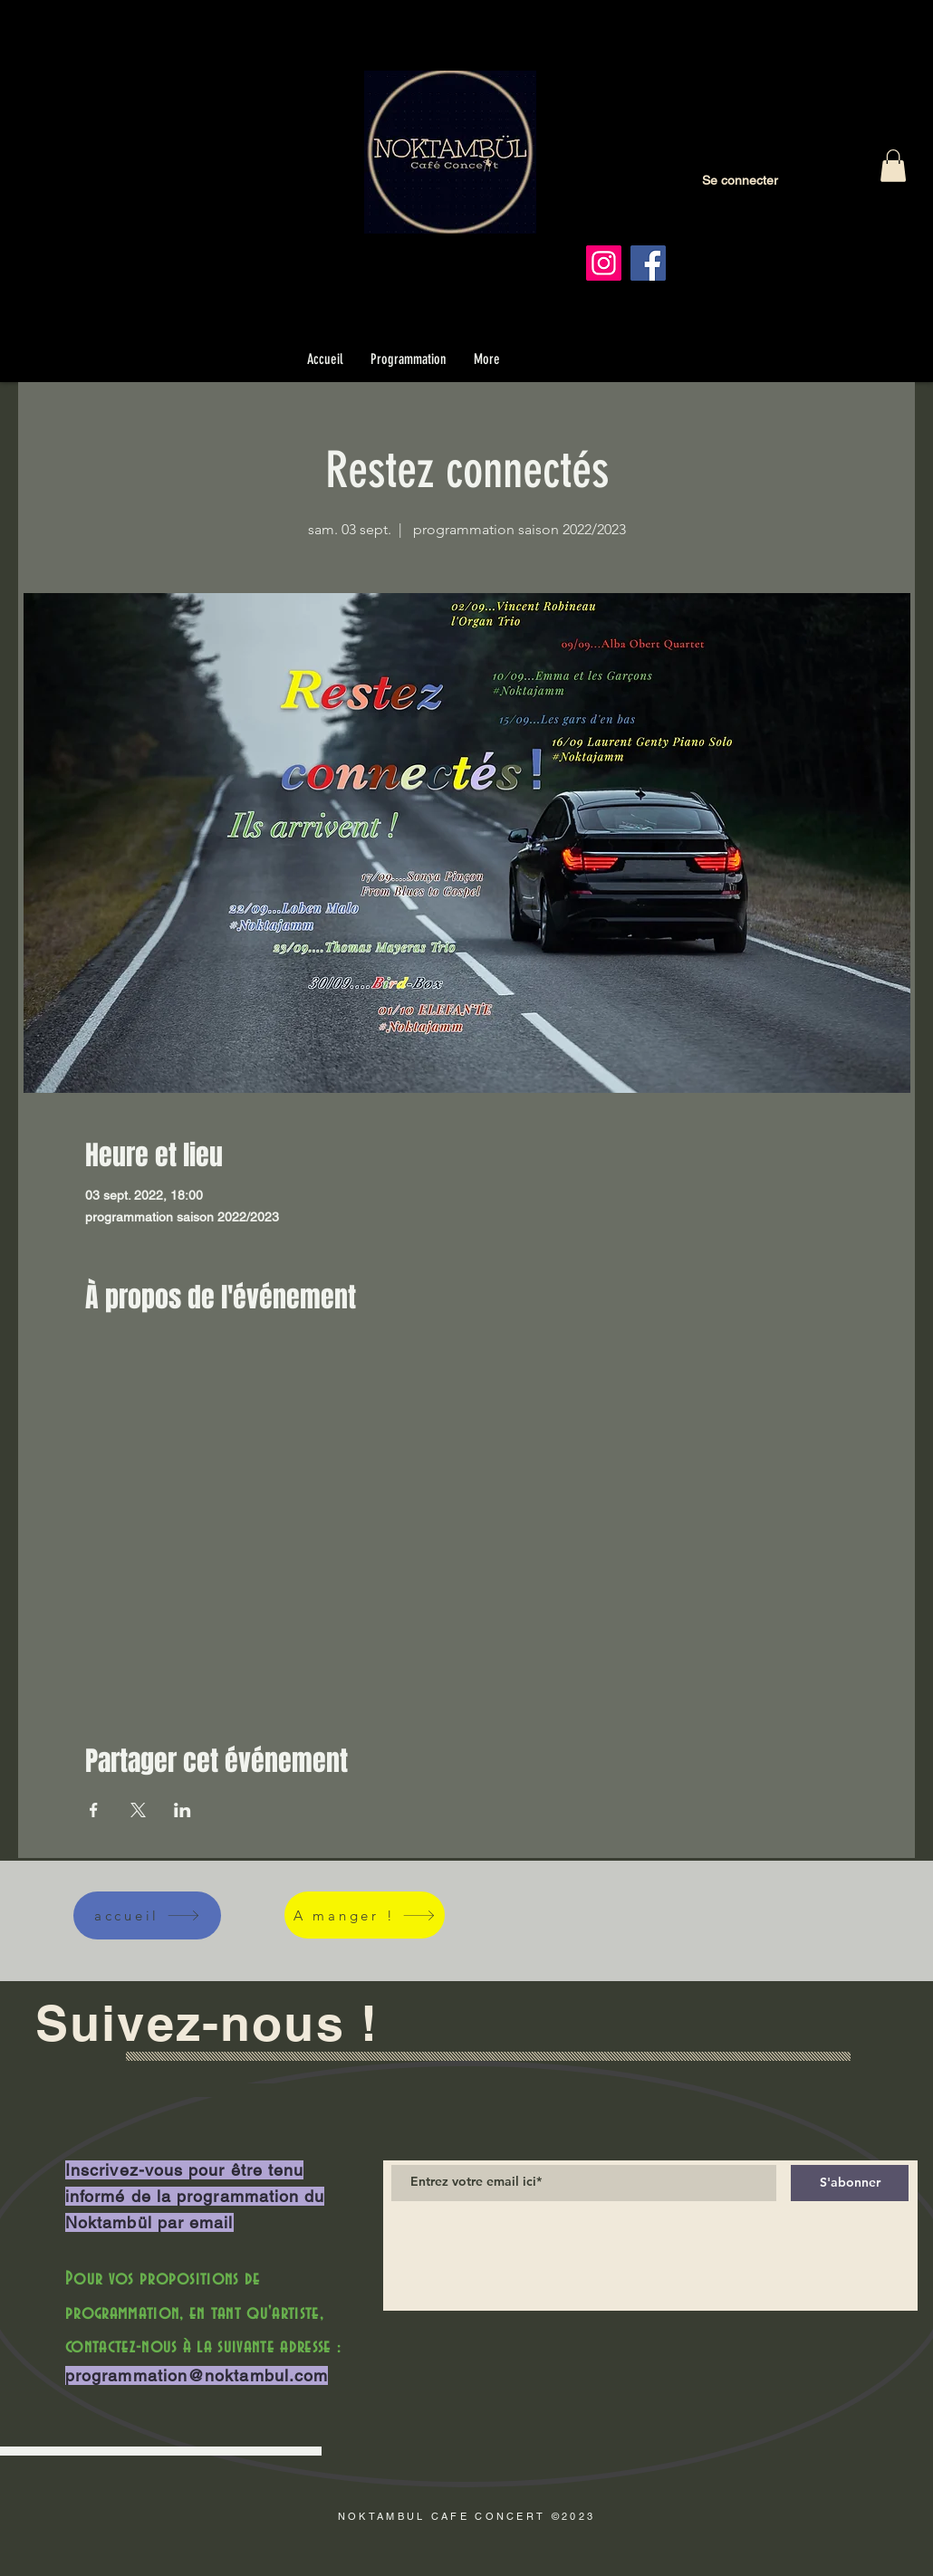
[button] (893, 165)
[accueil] (147, 1915)
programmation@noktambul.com (196, 2375)
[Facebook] (648, 263)
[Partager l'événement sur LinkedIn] (182, 1810)
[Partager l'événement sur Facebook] (93, 1810)
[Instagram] (603, 263)
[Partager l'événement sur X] (138, 1810)
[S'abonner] (850, 2183)
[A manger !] (364, 1915)
